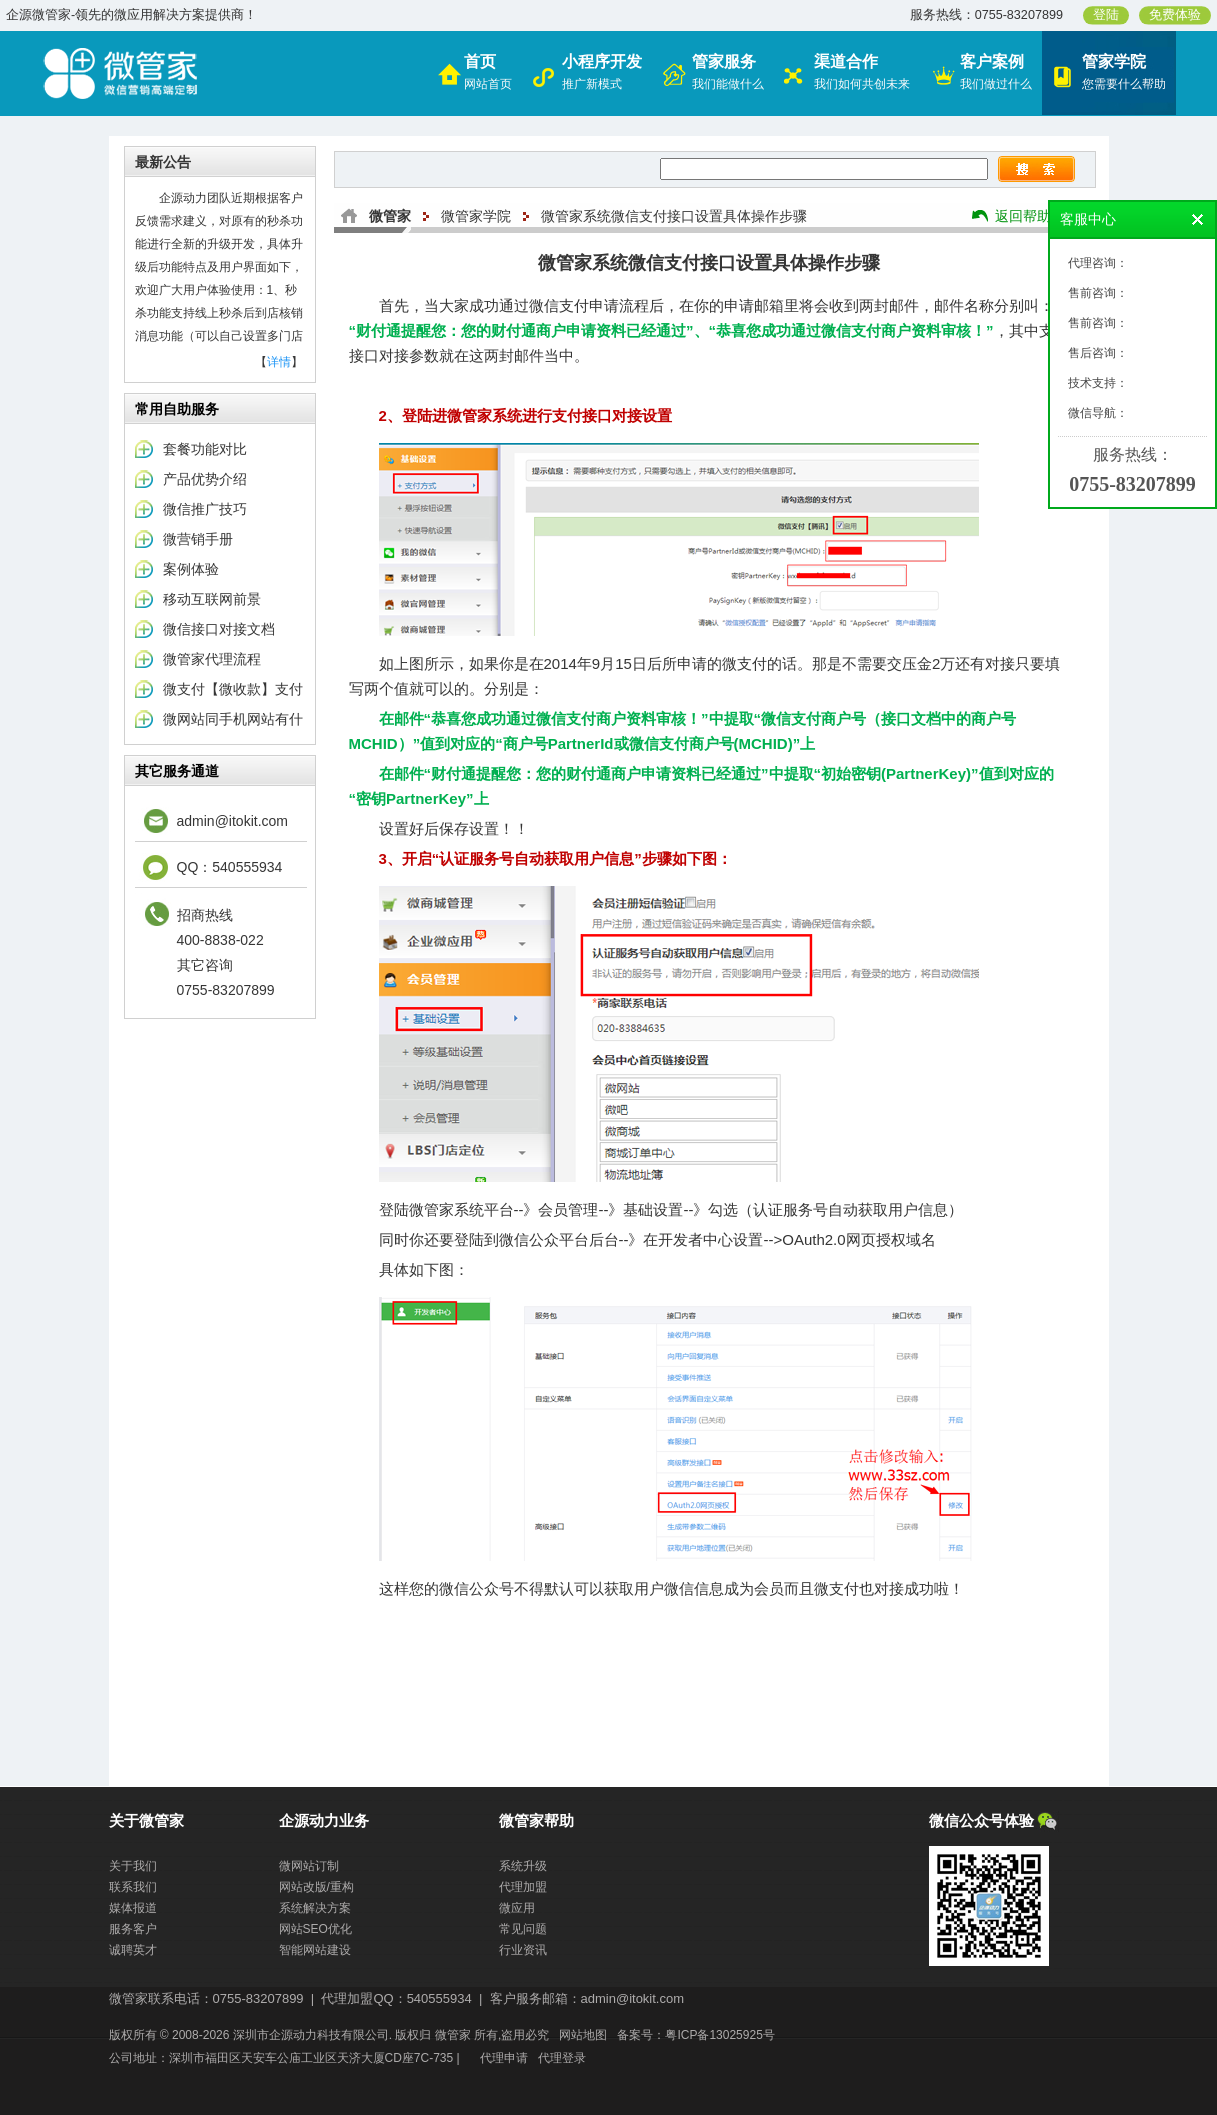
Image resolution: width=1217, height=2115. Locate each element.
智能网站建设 (315, 1950)
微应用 (517, 1908)
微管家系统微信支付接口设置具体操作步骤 (674, 216)
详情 (279, 362)
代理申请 (504, 2058)
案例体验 (191, 569)
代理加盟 (523, 1887)
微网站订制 (309, 1866)
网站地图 (583, 2035)
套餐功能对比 (205, 449)
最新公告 (163, 162)
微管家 (390, 216)
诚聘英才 (133, 1950)
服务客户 (133, 1929)
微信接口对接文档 (219, 629)
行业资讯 (523, 1950)
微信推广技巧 (205, 509)
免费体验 (1175, 15)
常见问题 (523, 1929)
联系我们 (133, 1887)
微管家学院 (476, 216)
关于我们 (133, 1866)
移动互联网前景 (212, 599)
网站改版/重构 (316, 1887)
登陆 (1106, 15)
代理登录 (562, 2058)
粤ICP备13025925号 (719, 2035)
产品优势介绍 (205, 479)
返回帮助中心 (1037, 216)
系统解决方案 (315, 1908)
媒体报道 (133, 1908)
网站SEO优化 (315, 1929)
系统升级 (523, 1866)
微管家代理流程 (212, 659)
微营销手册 (198, 539)
